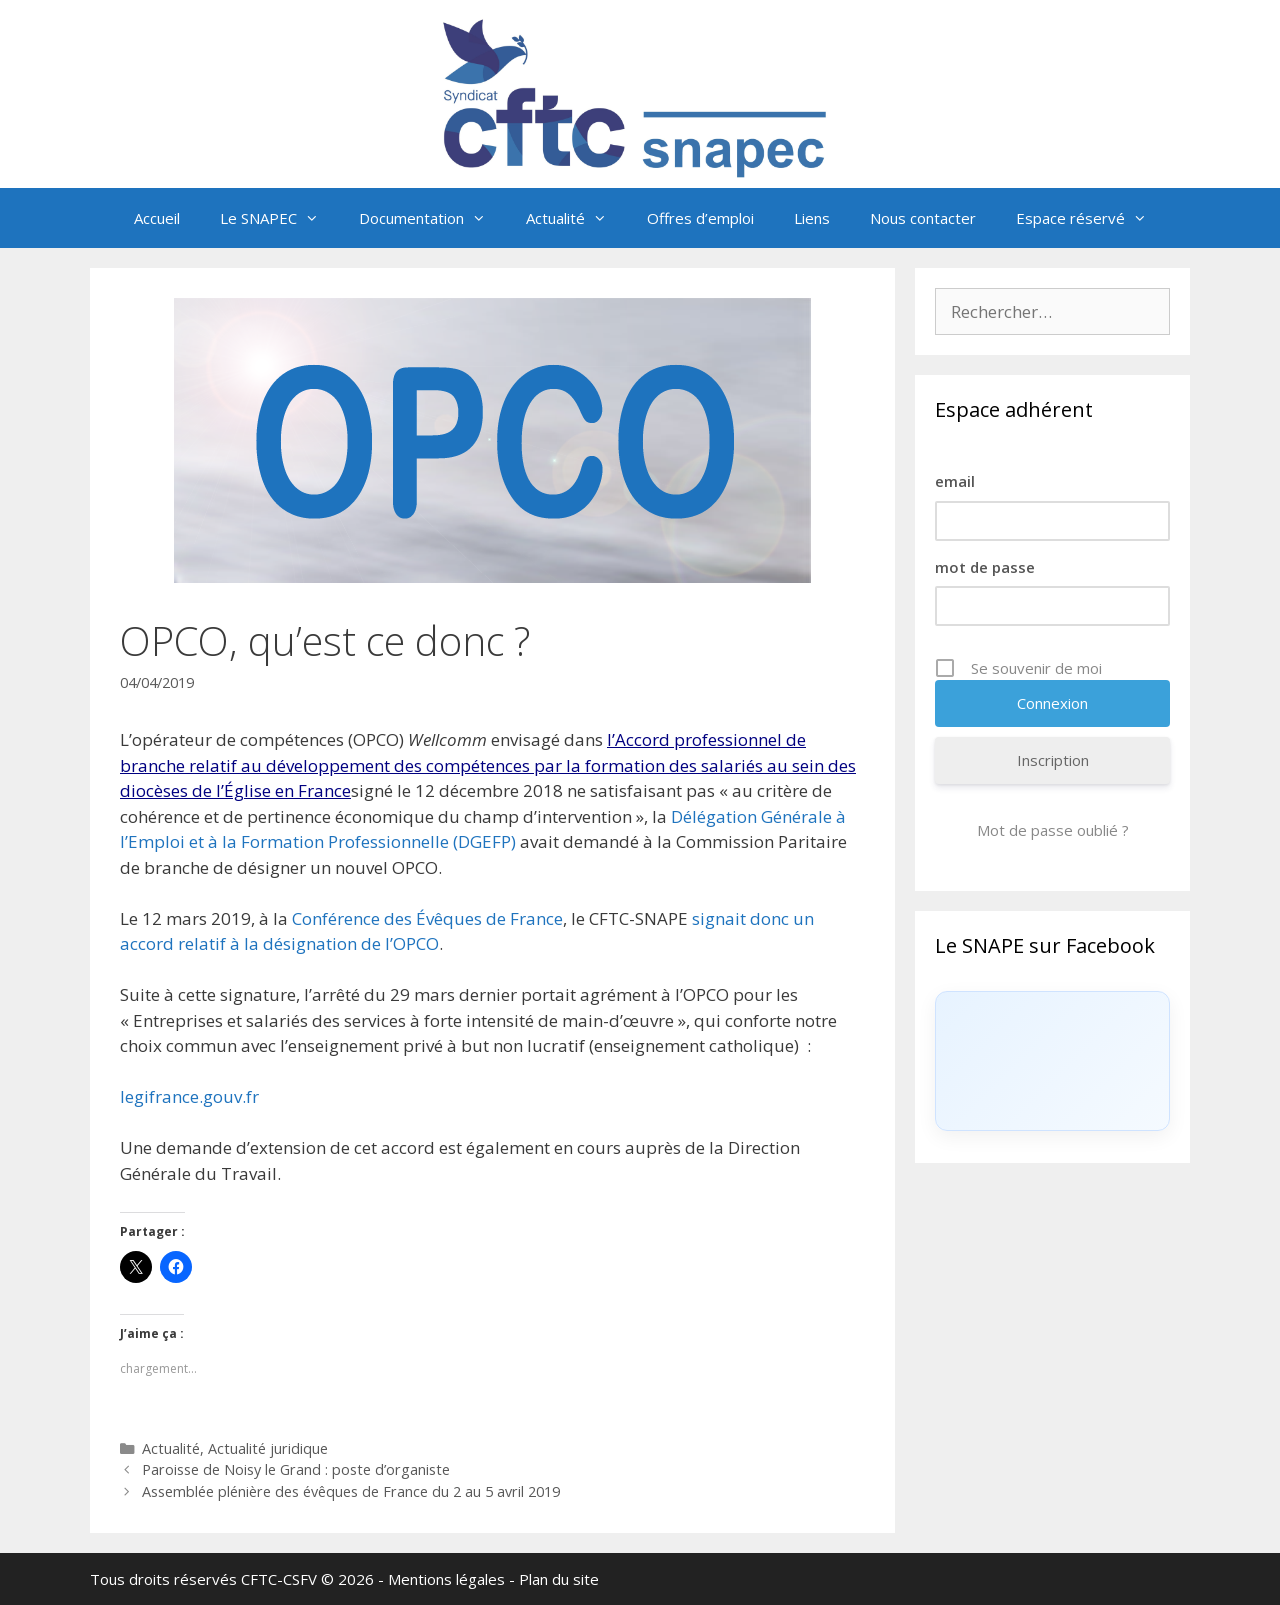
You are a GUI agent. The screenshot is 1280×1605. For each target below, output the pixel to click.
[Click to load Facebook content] (1052, 1061)
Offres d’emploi (700, 218)
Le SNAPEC (279, 218)
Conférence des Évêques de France (427, 918)
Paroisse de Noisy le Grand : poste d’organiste (296, 1469)
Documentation (432, 218)
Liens (812, 218)
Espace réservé (1091, 218)
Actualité (576, 218)
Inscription (1053, 760)
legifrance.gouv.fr (189, 1096)
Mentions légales (446, 1579)
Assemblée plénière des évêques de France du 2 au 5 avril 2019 (351, 1491)
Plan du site (559, 1579)
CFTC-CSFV (279, 1579)
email (955, 481)
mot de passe (985, 567)
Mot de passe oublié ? (1053, 830)
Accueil (157, 218)
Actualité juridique (268, 1448)
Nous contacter (923, 218)
